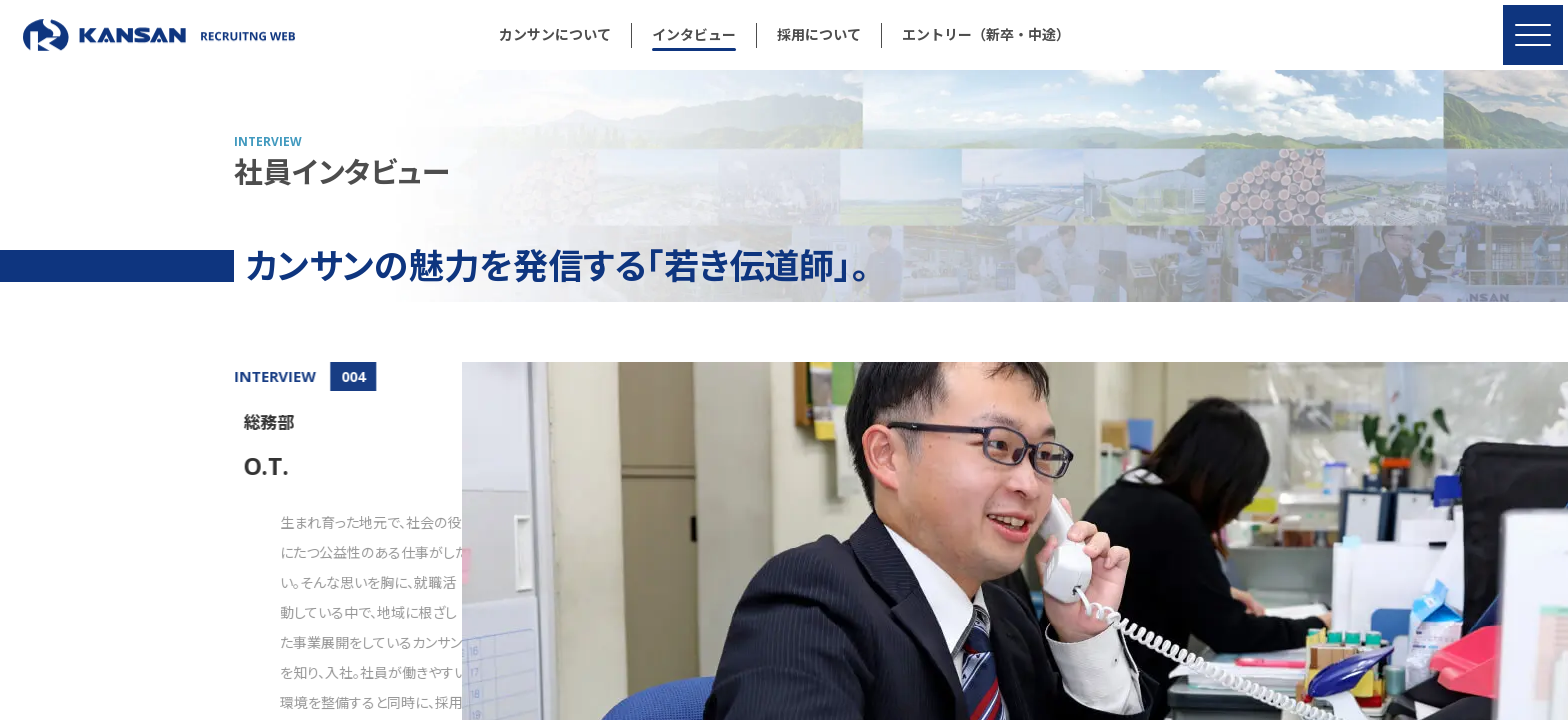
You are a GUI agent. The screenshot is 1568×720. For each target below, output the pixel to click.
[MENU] (1533, 35)
